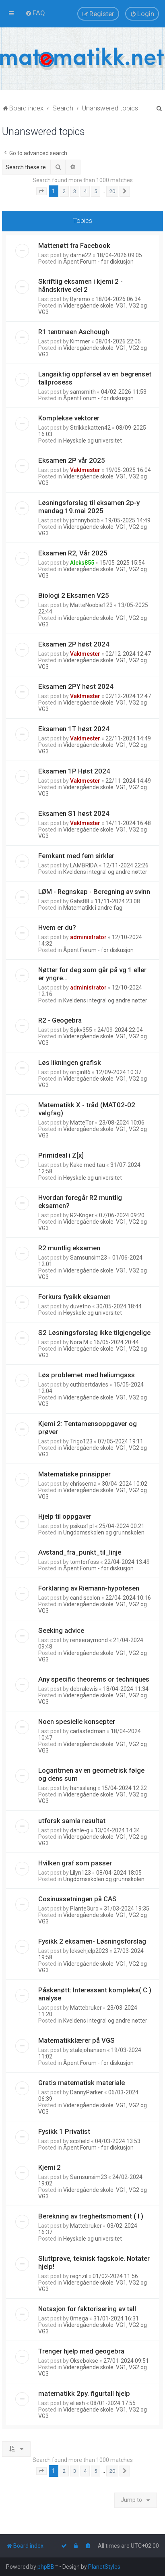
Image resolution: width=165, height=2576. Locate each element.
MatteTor (82, 1122)
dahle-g (79, 1830)
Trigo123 (81, 1441)
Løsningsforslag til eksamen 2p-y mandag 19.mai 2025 (89, 507)
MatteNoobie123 (91, 605)
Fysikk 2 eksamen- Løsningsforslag (92, 1941)
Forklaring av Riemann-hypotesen (88, 1588)
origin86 (80, 1072)
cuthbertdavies (89, 1384)
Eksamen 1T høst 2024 (73, 729)
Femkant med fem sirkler (76, 856)
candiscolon (85, 1598)
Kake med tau (87, 1165)
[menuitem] (35, 13)
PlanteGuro (84, 1908)
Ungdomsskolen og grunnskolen (103, 1532)
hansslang (83, 1788)
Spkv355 (81, 1030)
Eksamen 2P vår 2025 (71, 460)
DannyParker (86, 2092)
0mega (79, 2318)
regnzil (78, 2276)
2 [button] (64, 191)
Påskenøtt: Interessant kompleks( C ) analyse (94, 1994)
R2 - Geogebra (60, 1020)
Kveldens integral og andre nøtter (105, 872)
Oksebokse (84, 2361)
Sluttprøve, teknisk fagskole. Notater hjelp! (94, 2262)
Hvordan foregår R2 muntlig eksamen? (80, 1201)
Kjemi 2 (49, 2167)
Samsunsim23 (88, 1257)
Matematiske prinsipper (74, 1474)
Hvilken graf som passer (75, 1863)
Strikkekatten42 (90, 427)
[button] (41, 191)
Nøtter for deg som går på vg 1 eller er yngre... (92, 974)
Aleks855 (82, 562)
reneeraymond (89, 1640)
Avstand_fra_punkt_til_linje (79, 1552)
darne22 (80, 255)
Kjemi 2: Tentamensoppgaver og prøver (87, 1428)
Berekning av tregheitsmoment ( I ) (90, 2216)
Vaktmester (85, 470)
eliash (77, 2403)
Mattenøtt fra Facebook (74, 245)
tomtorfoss (84, 1562)
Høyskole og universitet (92, 440)
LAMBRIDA (84, 865)
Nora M (79, 1342)
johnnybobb (85, 520)
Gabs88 (79, 901)
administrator (88, 937)
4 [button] (85, 191)
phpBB (45, 2567)
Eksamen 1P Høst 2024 (74, 771)
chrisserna (83, 1483)
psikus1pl (82, 1526)
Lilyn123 (80, 1872)
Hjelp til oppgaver (64, 1516)
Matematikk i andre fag (92, 907)
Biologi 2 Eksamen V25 (73, 595)
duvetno (80, 1306)
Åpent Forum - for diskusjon (98, 261)
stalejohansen (88, 2050)
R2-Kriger (82, 1215)
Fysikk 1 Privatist (64, 2131)
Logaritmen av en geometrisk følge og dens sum (91, 1774)
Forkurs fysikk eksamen (74, 1297)
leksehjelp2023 (89, 1951)
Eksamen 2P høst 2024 (73, 644)
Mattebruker (86, 2007)
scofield (80, 2141)
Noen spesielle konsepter (76, 1721)
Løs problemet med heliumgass (86, 1375)
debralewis (84, 1689)
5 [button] (95, 191)
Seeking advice (61, 1630)
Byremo (80, 299)
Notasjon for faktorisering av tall (87, 2309)
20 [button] (112, 191)
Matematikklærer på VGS (76, 2040)
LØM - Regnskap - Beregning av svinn (94, 892)
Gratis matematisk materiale (81, 2083)
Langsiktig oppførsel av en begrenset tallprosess (94, 378)
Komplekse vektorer (68, 418)
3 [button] (74, 191)
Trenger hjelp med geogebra (81, 2351)
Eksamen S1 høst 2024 (73, 813)
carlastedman (87, 1731)
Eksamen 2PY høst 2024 (75, 686)
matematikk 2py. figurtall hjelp (84, 2393)
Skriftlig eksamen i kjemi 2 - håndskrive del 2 (80, 285)
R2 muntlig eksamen (69, 1248)
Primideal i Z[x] (61, 1155)
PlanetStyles (104, 2567)
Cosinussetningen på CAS (77, 1899)
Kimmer (80, 341)
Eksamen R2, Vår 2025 (72, 553)
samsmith (83, 392)
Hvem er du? (57, 927)
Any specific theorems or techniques (93, 1679)
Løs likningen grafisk (69, 1062)
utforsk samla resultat (71, 1821)
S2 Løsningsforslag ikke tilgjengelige (94, 1333)
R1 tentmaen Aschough (73, 332)
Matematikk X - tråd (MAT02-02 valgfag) (86, 1109)
